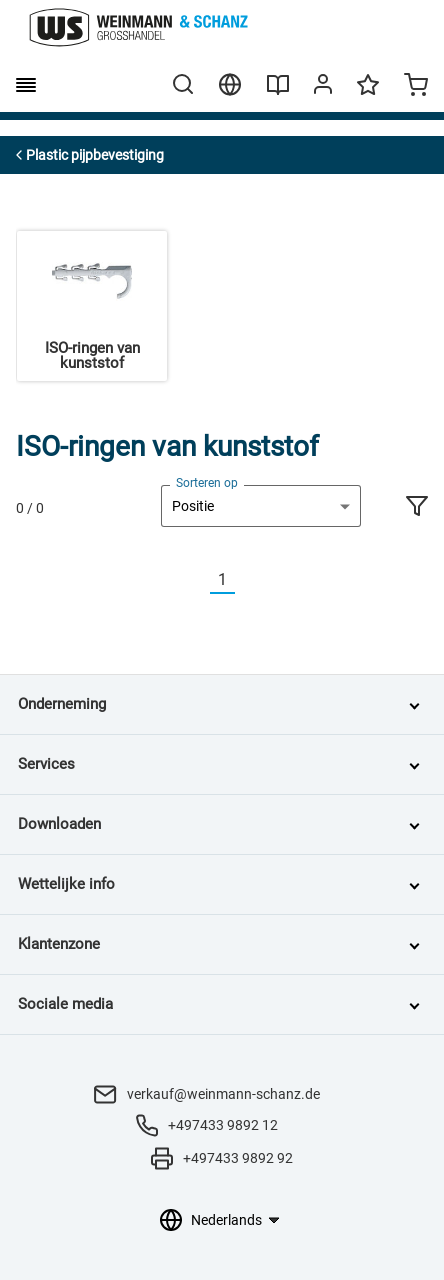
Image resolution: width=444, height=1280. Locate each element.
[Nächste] (247, 580)
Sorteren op (207, 483)
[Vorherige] (198, 580)
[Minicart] (416, 87)
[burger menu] (26, 85)
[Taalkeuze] (234, 1220)
